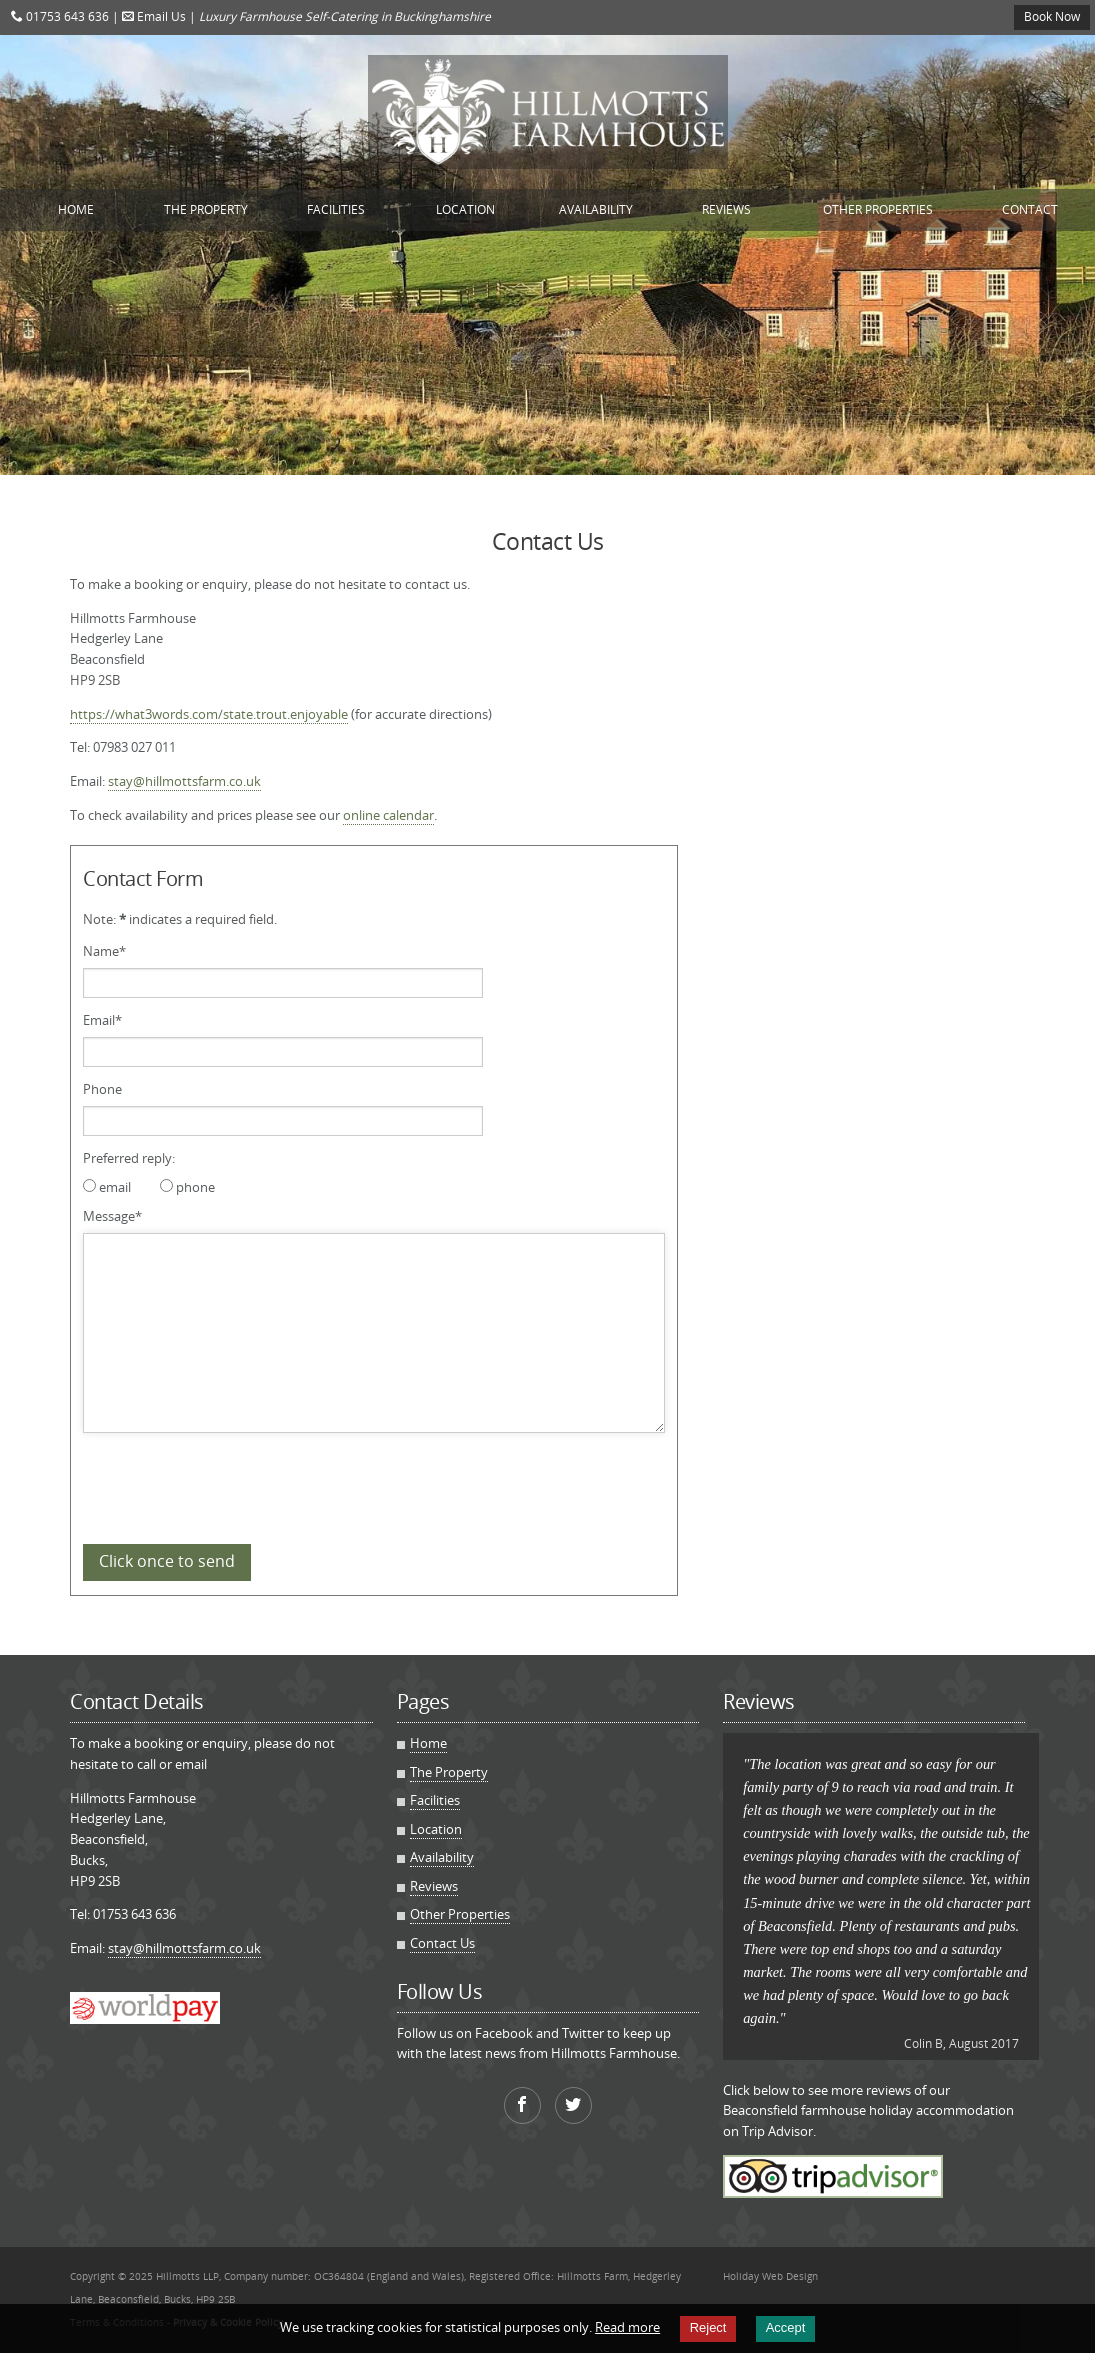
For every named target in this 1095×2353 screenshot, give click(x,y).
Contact (1030, 209)
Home (76, 209)
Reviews (726, 209)
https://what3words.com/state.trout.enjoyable (209, 714)
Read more (627, 2327)
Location (465, 209)
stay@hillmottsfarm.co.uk (184, 781)
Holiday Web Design (770, 2276)
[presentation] (235, 1485)
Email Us (154, 16)
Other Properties (878, 209)
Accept (786, 2327)
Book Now (1052, 16)
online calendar (388, 815)
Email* (102, 1020)
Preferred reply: (129, 1158)
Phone (102, 1089)
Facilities (336, 209)
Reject (708, 2327)
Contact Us (442, 1943)
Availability (596, 209)
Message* (112, 1216)
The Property (206, 209)
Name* (104, 951)
